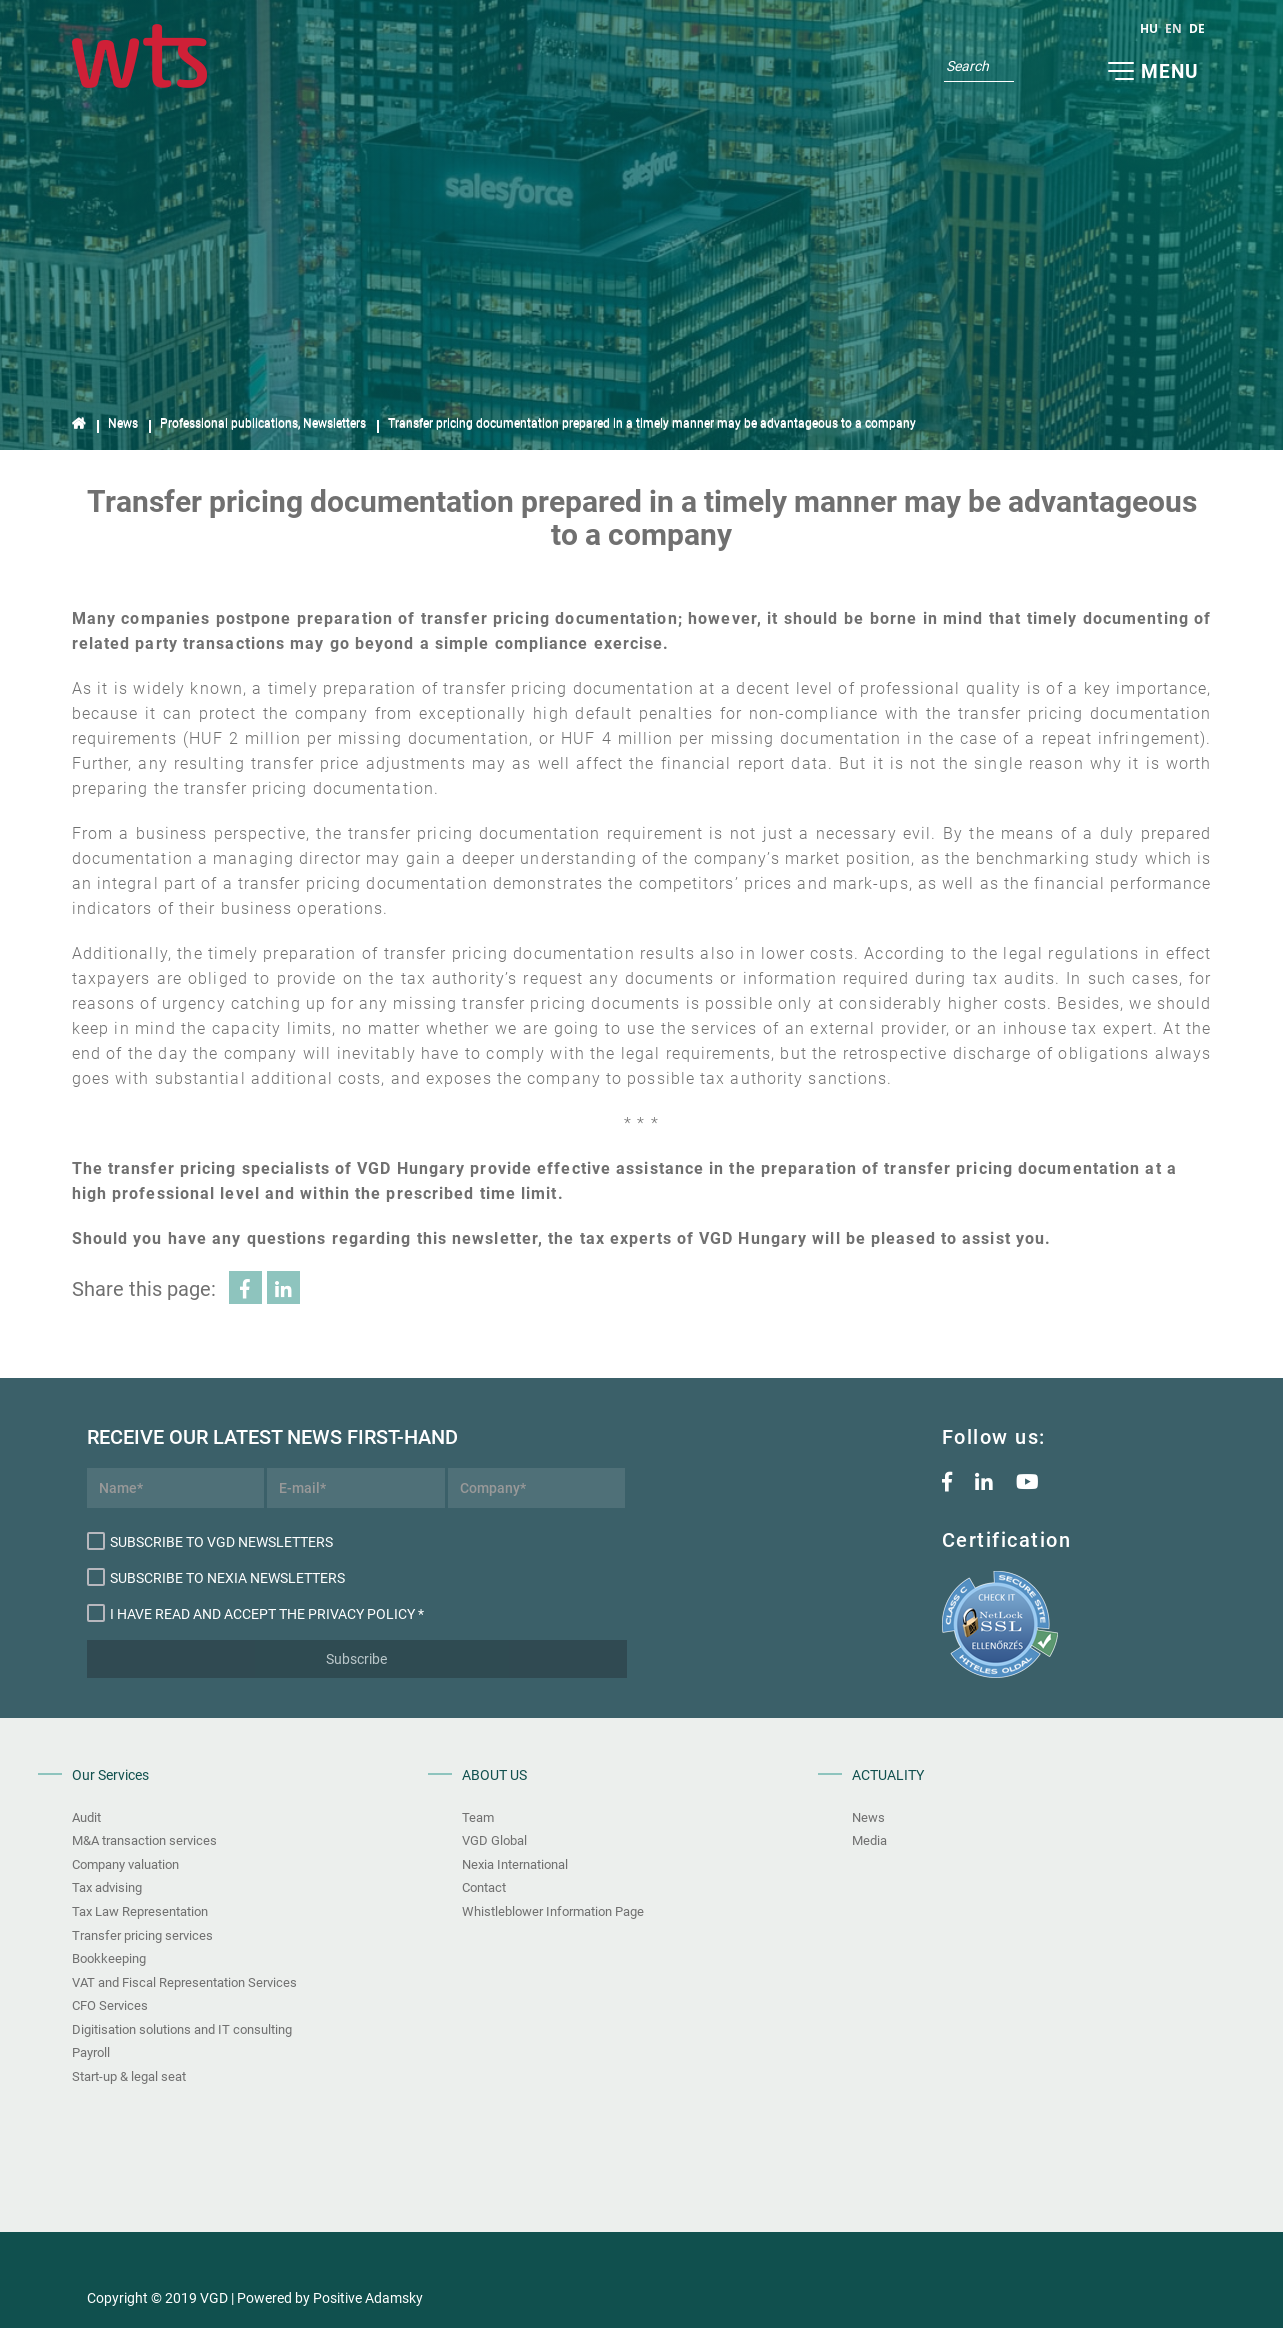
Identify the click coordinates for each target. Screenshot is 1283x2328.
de (1197, 28)
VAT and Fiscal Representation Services (184, 1982)
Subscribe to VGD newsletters (210, 1541)
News (123, 423)
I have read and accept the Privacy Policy (251, 1613)
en (1173, 28)
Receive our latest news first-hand (176, 1437)
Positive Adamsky (368, 2298)
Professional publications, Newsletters (263, 423)
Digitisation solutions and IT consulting (182, 2029)
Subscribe (356, 1659)
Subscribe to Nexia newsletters (216, 1577)
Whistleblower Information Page (553, 1911)
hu (1149, 28)
